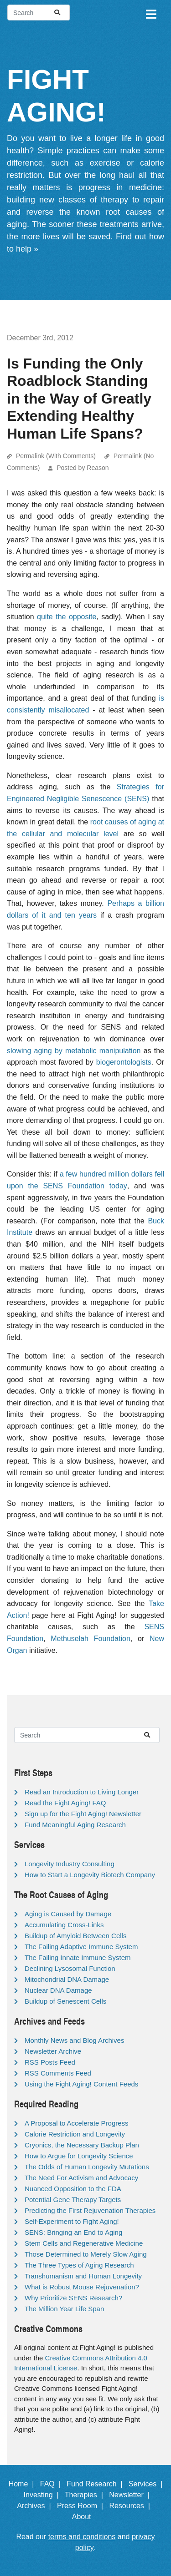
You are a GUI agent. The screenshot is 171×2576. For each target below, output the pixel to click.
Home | (23, 2484)
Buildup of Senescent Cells (65, 2001)
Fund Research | (96, 2484)
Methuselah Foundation (90, 1638)
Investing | (43, 2495)
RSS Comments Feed (58, 2073)
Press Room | (82, 2506)
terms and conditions (82, 2537)
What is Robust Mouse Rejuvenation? (82, 2287)
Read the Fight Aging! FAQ (65, 1803)
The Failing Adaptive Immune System (81, 1946)
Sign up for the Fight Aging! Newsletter (83, 1814)
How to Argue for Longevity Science (79, 2156)
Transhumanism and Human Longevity (83, 2276)
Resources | (131, 2506)
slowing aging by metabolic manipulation (73, 1051)
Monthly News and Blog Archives (74, 2040)
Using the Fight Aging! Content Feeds (81, 2084)
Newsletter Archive (53, 2051)
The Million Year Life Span (64, 2309)
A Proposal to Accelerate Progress (77, 2123)
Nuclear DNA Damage (58, 1990)
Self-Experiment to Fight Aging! (72, 2221)
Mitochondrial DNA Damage (67, 1979)
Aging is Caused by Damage (68, 1914)
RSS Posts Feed (50, 2062)
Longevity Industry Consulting (69, 1864)
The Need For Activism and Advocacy (81, 2178)
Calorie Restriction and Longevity (75, 2134)
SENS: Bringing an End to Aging (73, 2232)
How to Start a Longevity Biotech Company (90, 1875)
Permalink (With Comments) (56, 456)
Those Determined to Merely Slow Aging (86, 2254)
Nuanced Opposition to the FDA (73, 2188)
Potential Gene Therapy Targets (73, 2199)
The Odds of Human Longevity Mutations (87, 2167)
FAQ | (52, 2484)
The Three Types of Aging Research (79, 2265)
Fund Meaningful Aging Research (75, 1824)
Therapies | (86, 2495)
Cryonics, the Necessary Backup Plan (82, 2145)
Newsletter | (131, 2495)
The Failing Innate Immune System (78, 1957)
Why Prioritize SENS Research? (73, 2298)
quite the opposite (66, 617)
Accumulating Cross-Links (64, 1925)
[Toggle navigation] (150, 13)
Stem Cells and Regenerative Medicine (84, 2243)
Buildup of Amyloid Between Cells (75, 1936)
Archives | (36, 2506)
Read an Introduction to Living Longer (82, 1792)
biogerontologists (123, 1062)
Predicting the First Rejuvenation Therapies (90, 2210)
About (85, 2516)
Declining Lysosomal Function (70, 1968)
